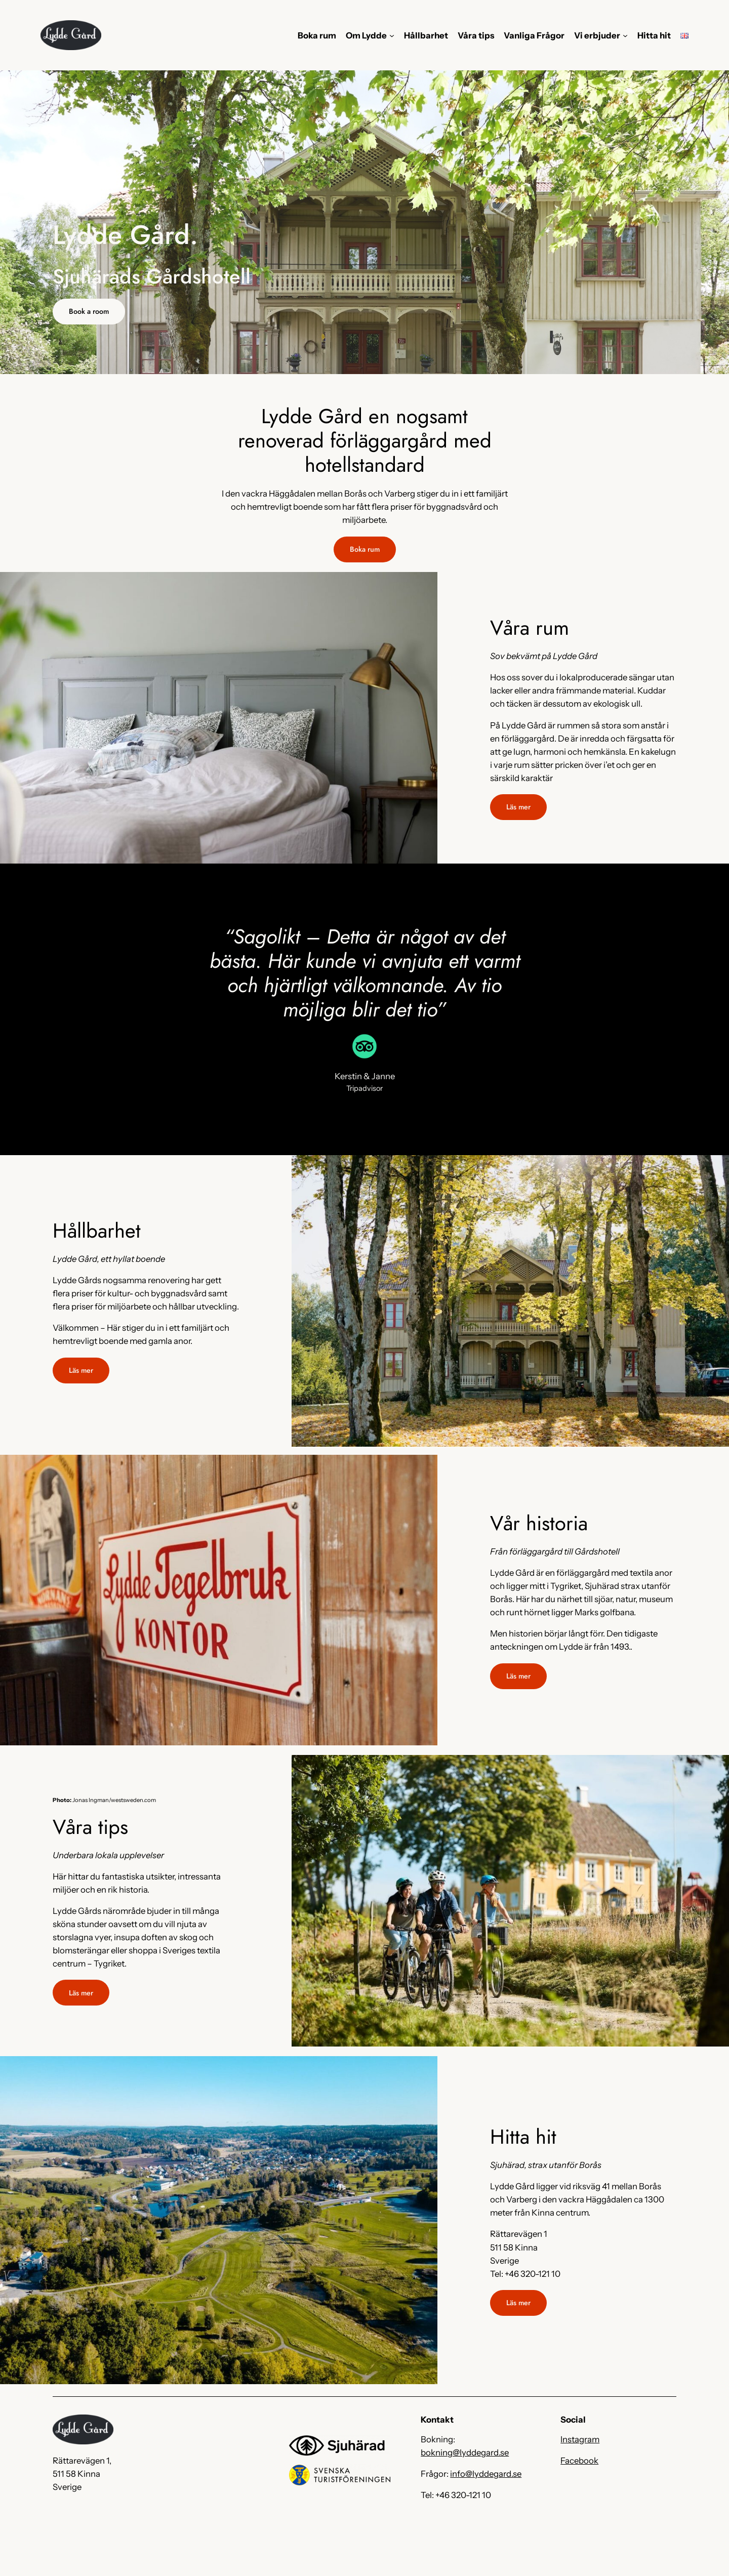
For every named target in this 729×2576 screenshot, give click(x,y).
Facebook (579, 2461)
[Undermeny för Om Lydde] (391, 35)
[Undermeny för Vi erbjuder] (625, 35)
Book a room (89, 311)
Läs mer (518, 807)
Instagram (579, 2439)
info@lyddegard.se (485, 2474)
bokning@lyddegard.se (465, 2452)
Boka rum (365, 549)
